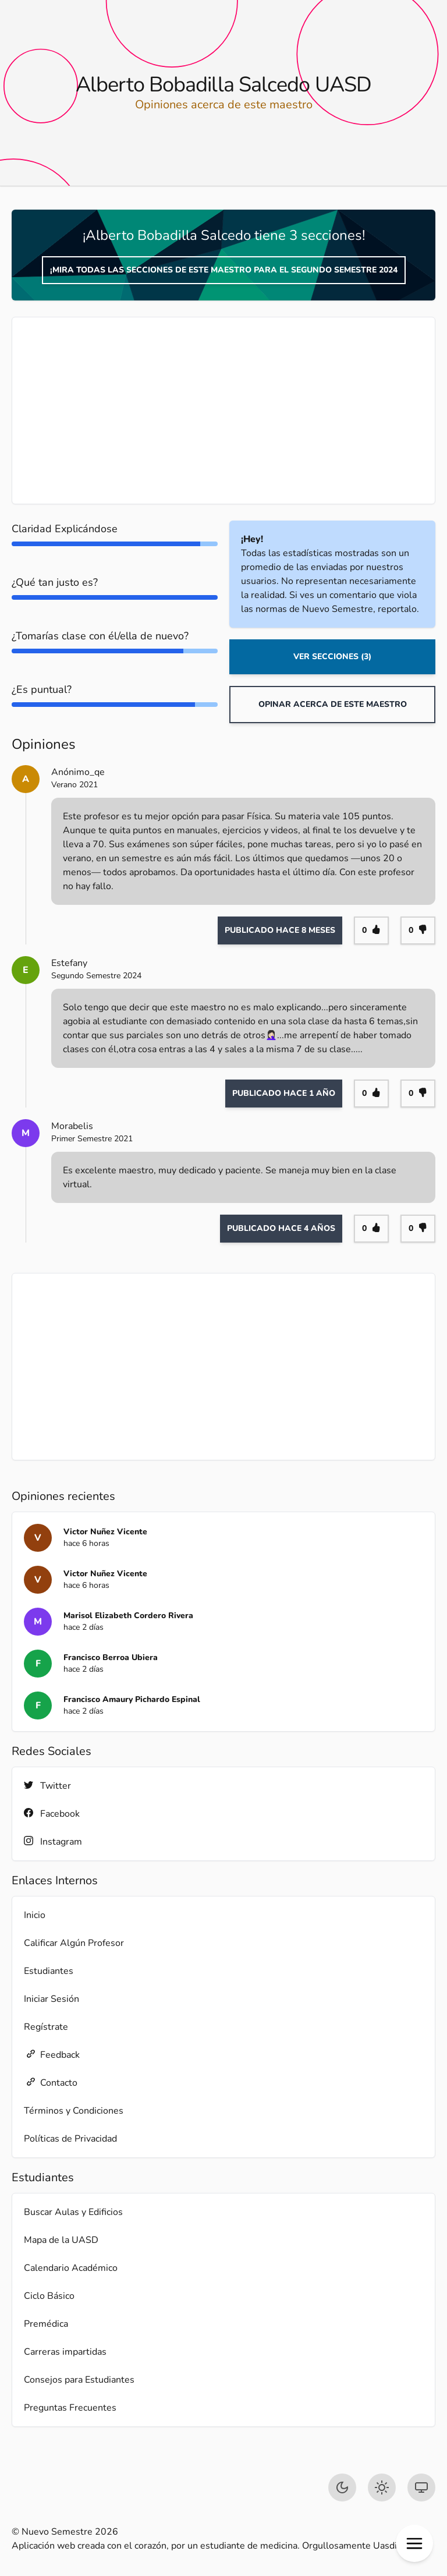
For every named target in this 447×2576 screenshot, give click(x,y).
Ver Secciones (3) (332, 656)
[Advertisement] (223, 410)
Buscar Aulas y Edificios (73, 2212)
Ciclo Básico (49, 2296)
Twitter (47, 1785)
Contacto (50, 2082)
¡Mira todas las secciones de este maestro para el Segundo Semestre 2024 (224, 269)
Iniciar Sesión (51, 1999)
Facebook (52, 1813)
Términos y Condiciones (73, 2110)
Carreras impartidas (65, 2351)
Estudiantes (48, 1971)
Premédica (46, 2323)
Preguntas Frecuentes (70, 2407)
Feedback (52, 2054)
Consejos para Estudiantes (79, 2379)
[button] (414, 2543)
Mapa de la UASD (61, 2240)
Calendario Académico (71, 2268)
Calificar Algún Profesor (74, 1943)
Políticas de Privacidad (70, 2138)
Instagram (53, 1841)
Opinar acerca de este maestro (332, 704)
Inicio (34, 1915)
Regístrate (46, 2027)
